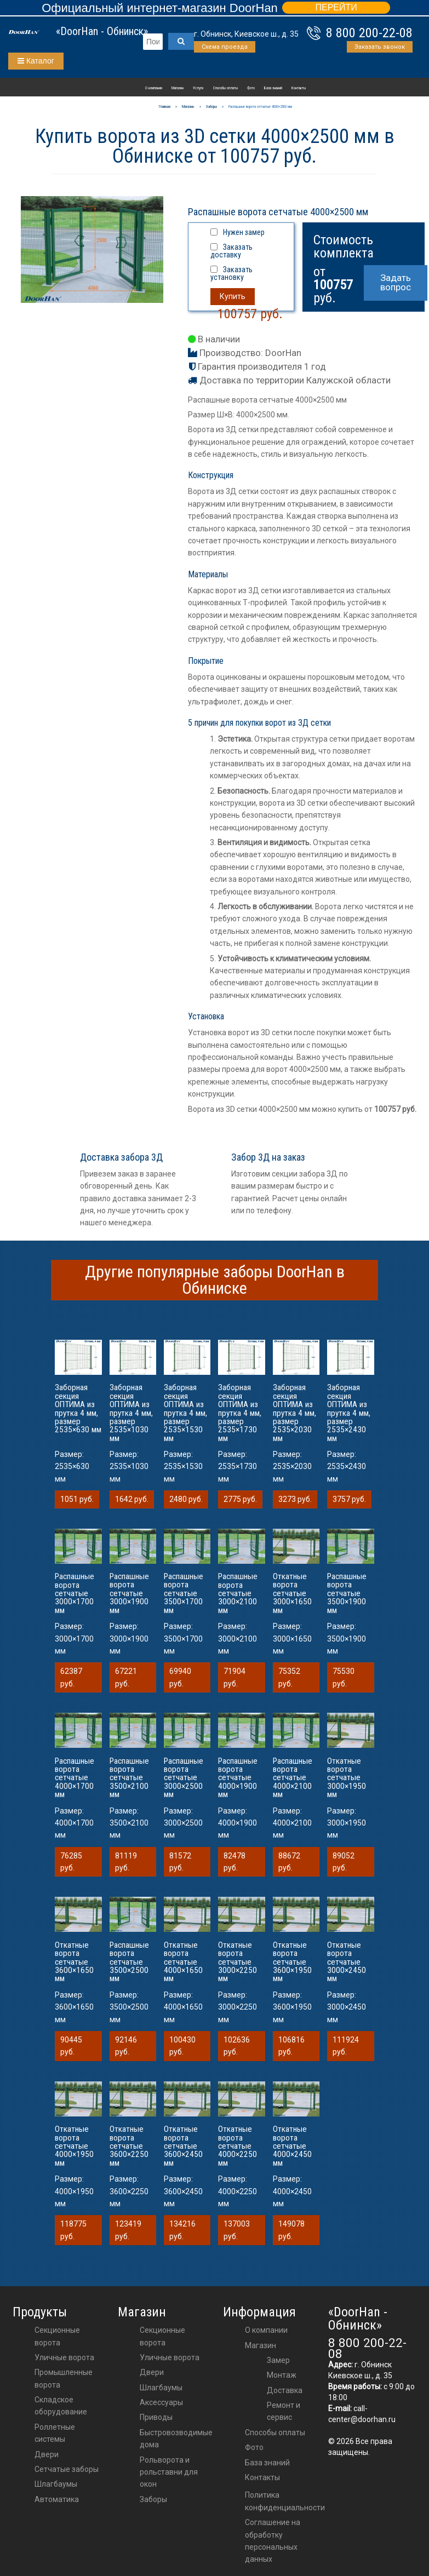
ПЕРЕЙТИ (336, 7)
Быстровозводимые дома (176, 2438)
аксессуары (161, 2402)
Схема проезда (225, 46)
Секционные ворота (57, 2336)
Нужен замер (244, 232)
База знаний (273, 87)
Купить (232, 296)
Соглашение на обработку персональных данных (272, 2540)
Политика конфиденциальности (285, 2501)
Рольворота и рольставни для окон (169, 2472)
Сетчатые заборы (67, 2469)
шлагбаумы (161, 2387)
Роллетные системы (55, 2433)
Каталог (36, 60)
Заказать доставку (231, 251)
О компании (153, 87)
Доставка (284, 2390)
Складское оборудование (61, 2405)
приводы (156, 2417)
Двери (47, 2454)
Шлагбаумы (56, 2484)
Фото (251, 87)
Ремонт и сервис (283, 2411)
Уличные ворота (64, 2357)
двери (152, 2372)
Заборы (153, 2499)
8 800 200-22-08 (369, 33)
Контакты (298, 87)
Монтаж (281, 2375)
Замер (278, 2360)
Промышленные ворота (64, 2378)
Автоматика (57, 2499)
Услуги (198, 87)
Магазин (177, 87)
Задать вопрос (395, 282)
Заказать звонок (379, 46)
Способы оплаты (225, 87)
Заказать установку (231, 273)
